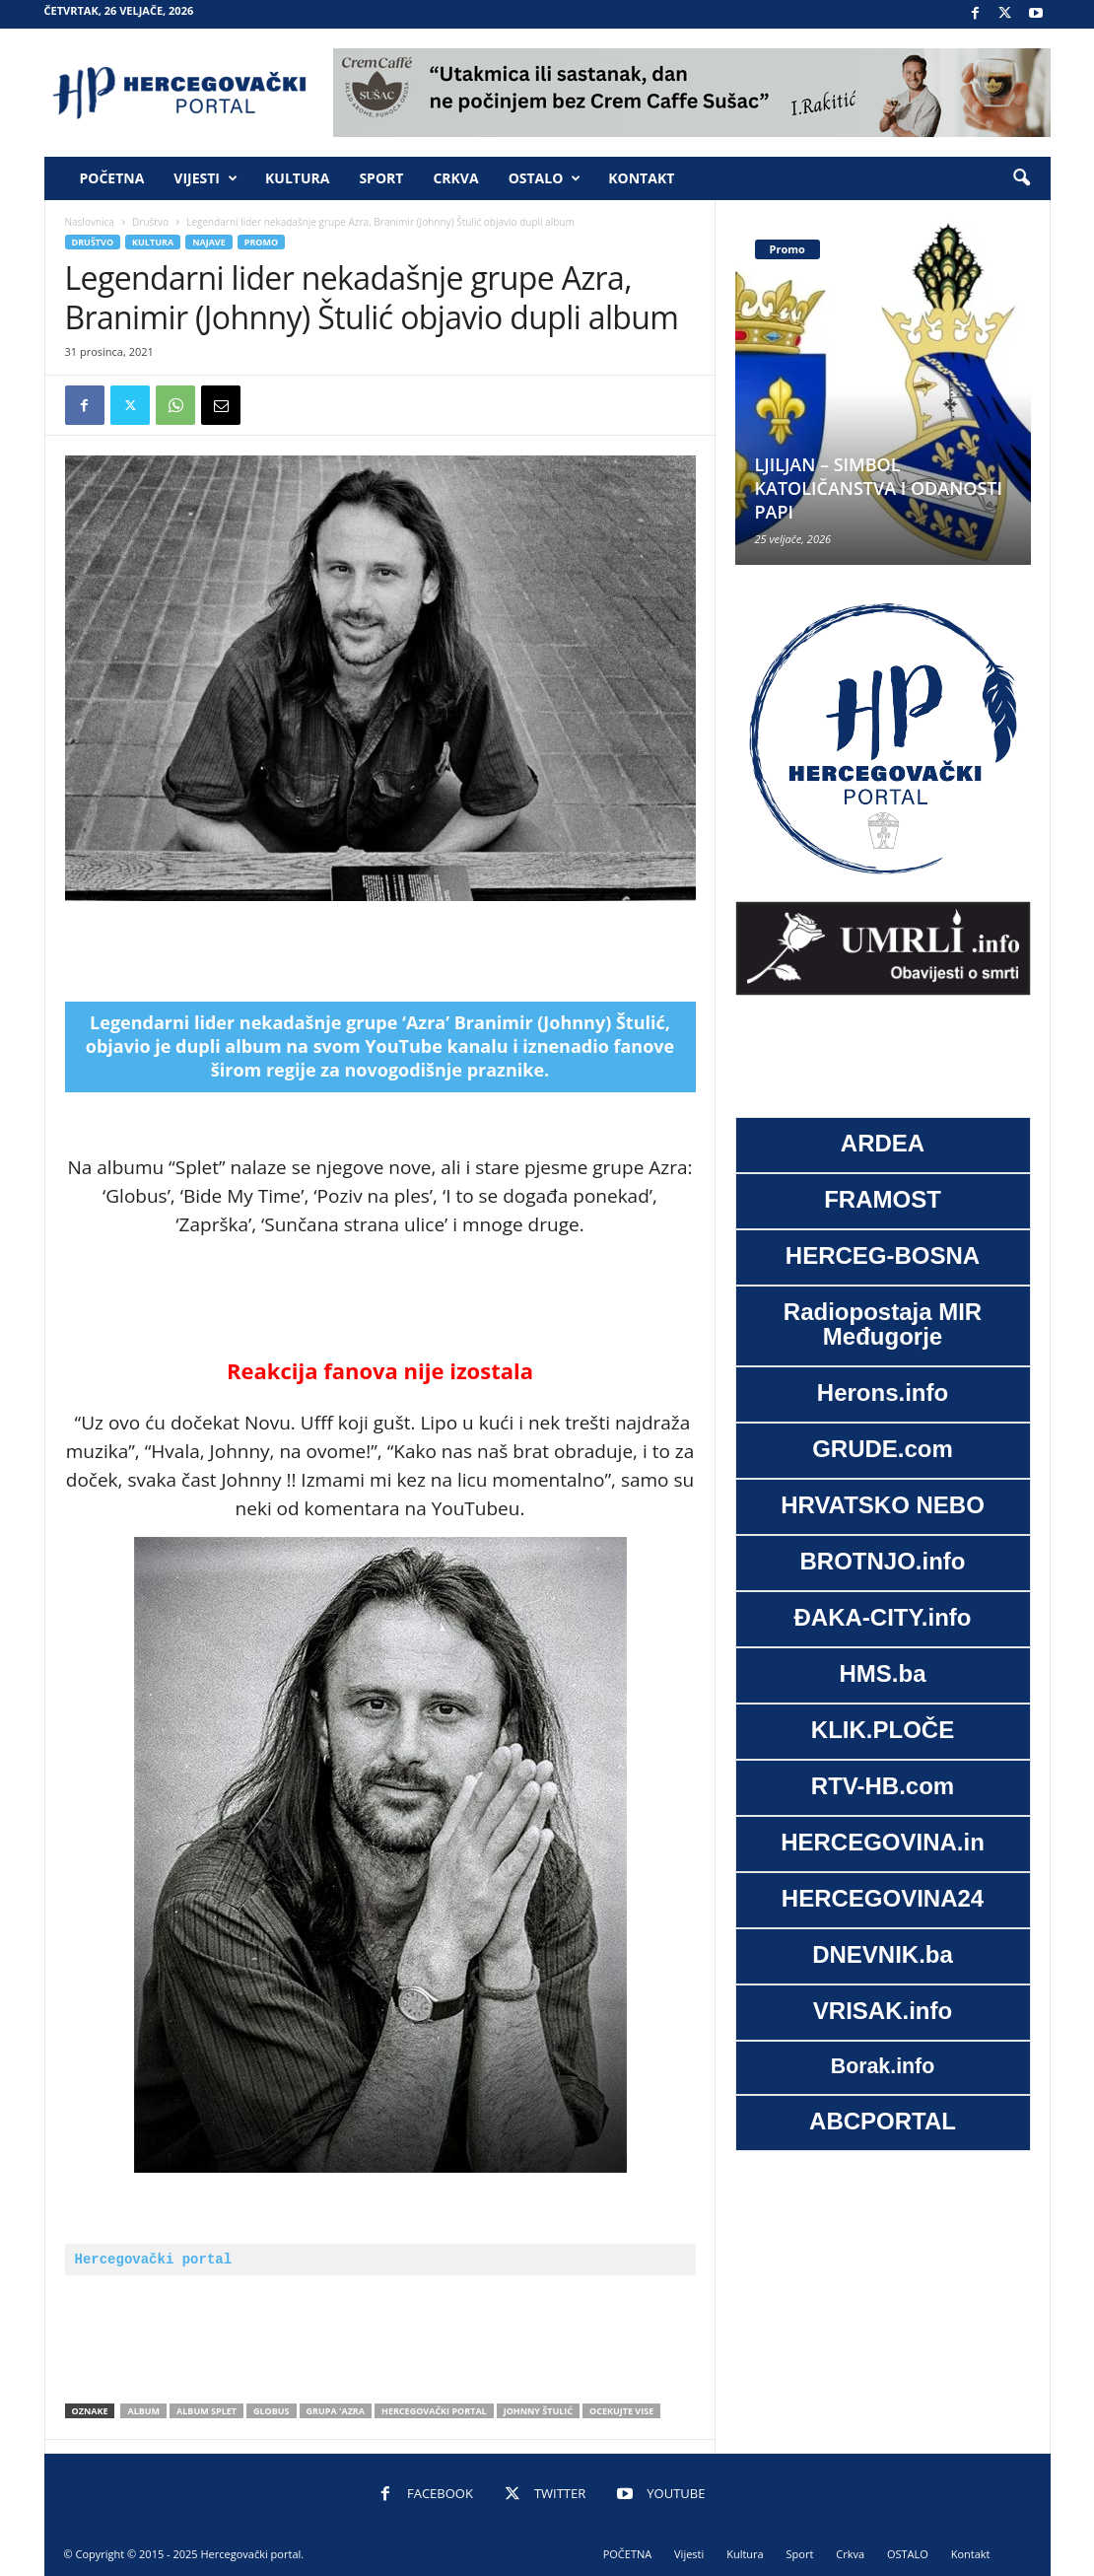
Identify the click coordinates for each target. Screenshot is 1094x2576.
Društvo (150, 222)
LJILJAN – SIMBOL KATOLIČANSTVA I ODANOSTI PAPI (879, 488)
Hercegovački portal (154, 2259)
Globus (271, 2410)
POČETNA (112, 178)
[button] (1021, 178)
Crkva (455, 178)
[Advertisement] (380, 951)
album (143, 2410)
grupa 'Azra (336, 2410)
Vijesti (205, 178)
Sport (381, 178)
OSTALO (545, 178)
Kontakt (641, 178)
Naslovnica (89, 222)
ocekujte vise (621, 2410)
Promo (261, 242)
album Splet (206, 2410)
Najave (209, 242)
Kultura (297, 178)
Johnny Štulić (538, 2410)
